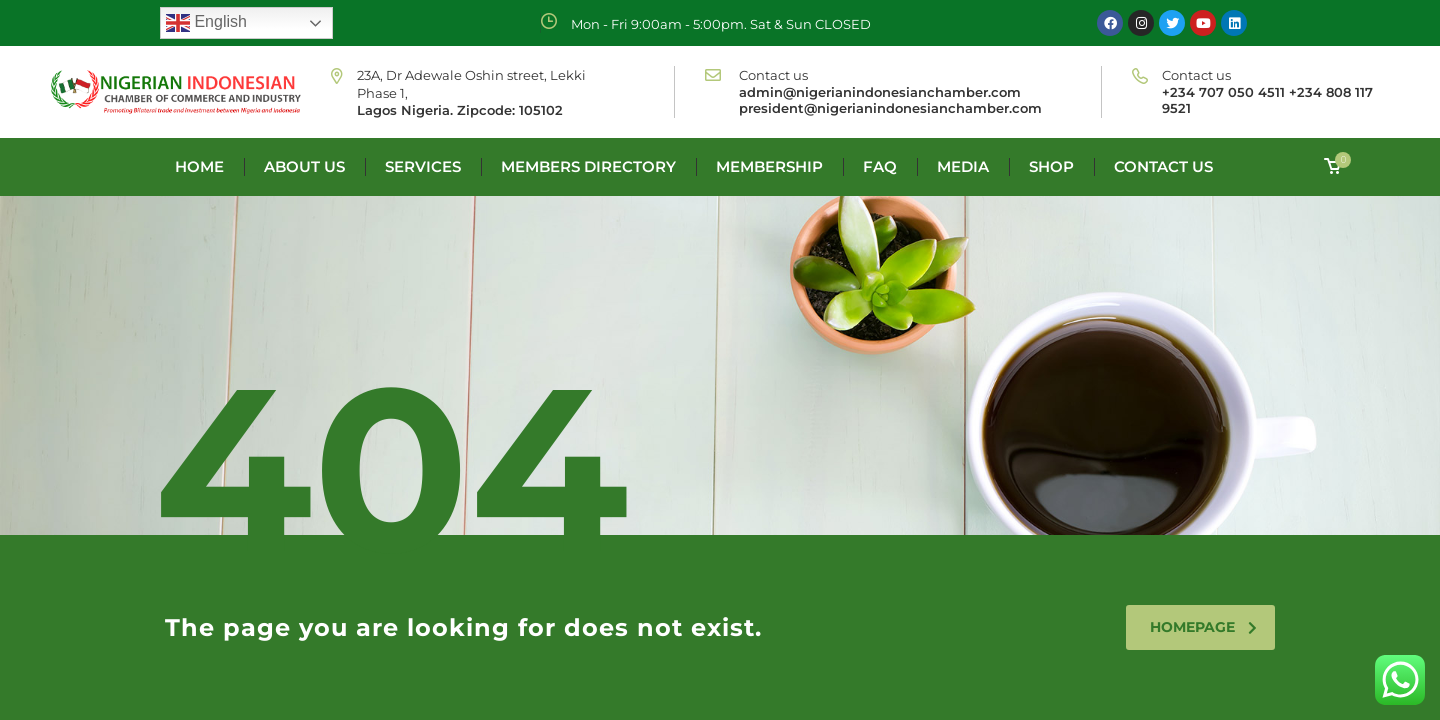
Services (423, 167)
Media (963, 167)
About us (304, 167)
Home (199, 167)
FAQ (880, 167)
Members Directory (588, 167)
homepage (1203, 627)
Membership (769, 167)
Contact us (1163, 167)
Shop (1051, 167)
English (206, 23)
